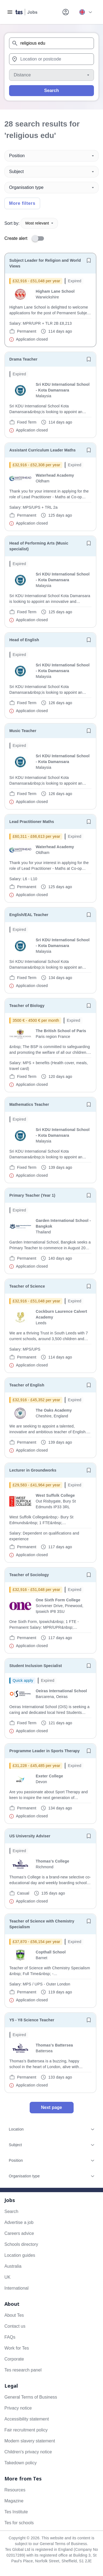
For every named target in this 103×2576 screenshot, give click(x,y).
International (16, 2288)
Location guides (19, 2255)
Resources (14, 2490)
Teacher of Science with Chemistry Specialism (41, 1924)
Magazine (13, 2501)
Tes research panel (22, 2370)
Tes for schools (19, 2522)
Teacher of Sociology (29, 1575)
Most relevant (39, 223)
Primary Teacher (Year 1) (32, 1195)
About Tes (14, 2315)
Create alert (15, 238)
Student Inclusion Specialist (35, 1665)
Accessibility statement (26, 2419)
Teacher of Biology (26, 1005)
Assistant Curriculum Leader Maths (42, 450)
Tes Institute (16, 2511)
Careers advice (19, 2233)
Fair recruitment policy (26, 2430)
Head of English (24, 640)
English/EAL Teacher (28, 915)
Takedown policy (20, 2462)
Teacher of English (26, 1385)
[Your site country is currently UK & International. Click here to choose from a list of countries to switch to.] (85, 12)
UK (7, 2277)
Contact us (14, 2326)
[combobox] (51, 43)
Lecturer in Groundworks (32, 1470)
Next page (51, 2107)
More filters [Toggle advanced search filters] (22, 203)
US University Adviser (29, 1836)
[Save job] (88, 260)
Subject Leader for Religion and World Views (45, 263)
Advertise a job (19, 2222)
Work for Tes (16, 2348)
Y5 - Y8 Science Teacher (31, 2020)
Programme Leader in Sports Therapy (44, 1751)
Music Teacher (22, 731)
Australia (12, 2266)
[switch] (39, 238)
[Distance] (51, 75)
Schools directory (21, 2244)
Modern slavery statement (29, 2441)
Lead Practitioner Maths (31, 821)
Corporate (14, 2359)
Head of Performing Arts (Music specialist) (38, 546)
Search (51, 90)
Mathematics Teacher (29, 1104)
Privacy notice (18, 2408)
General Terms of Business (30, 2397)
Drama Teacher (23, 359)
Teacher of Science (27, 1286)
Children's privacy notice (28, 2452)
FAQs (9, 2337)
